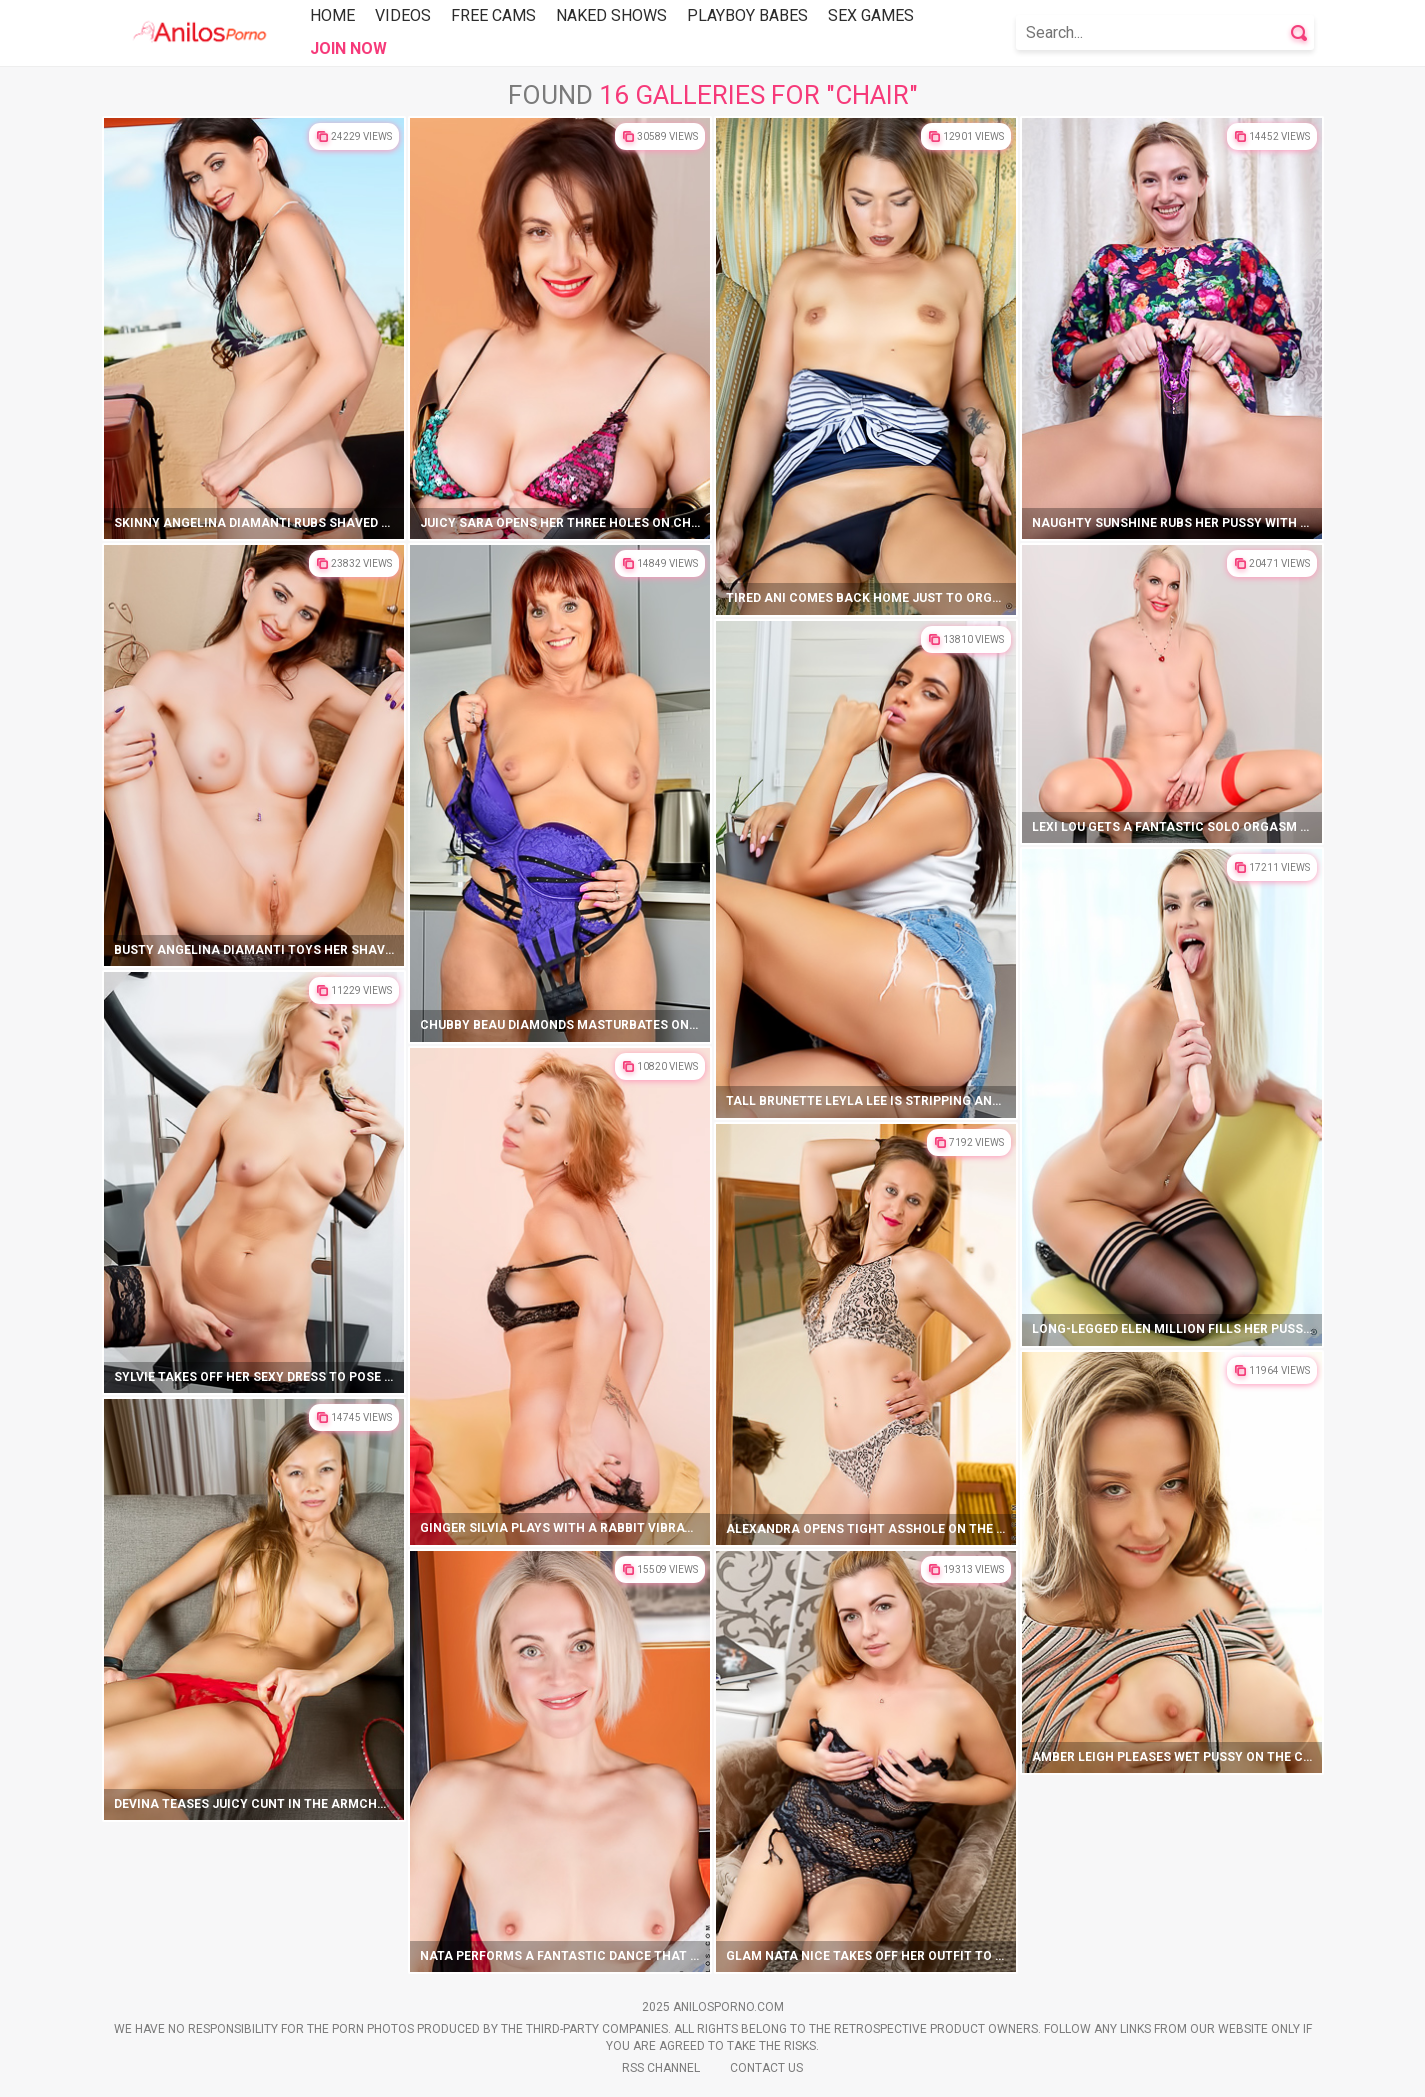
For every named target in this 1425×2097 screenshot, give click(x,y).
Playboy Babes (747, 15)
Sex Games (871, 15)
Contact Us (766, 2068)
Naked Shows (611, 15)
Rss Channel (661, 2068)
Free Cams (493, 15)
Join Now (348, 48)
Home (332, 15)
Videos (403, 15)
